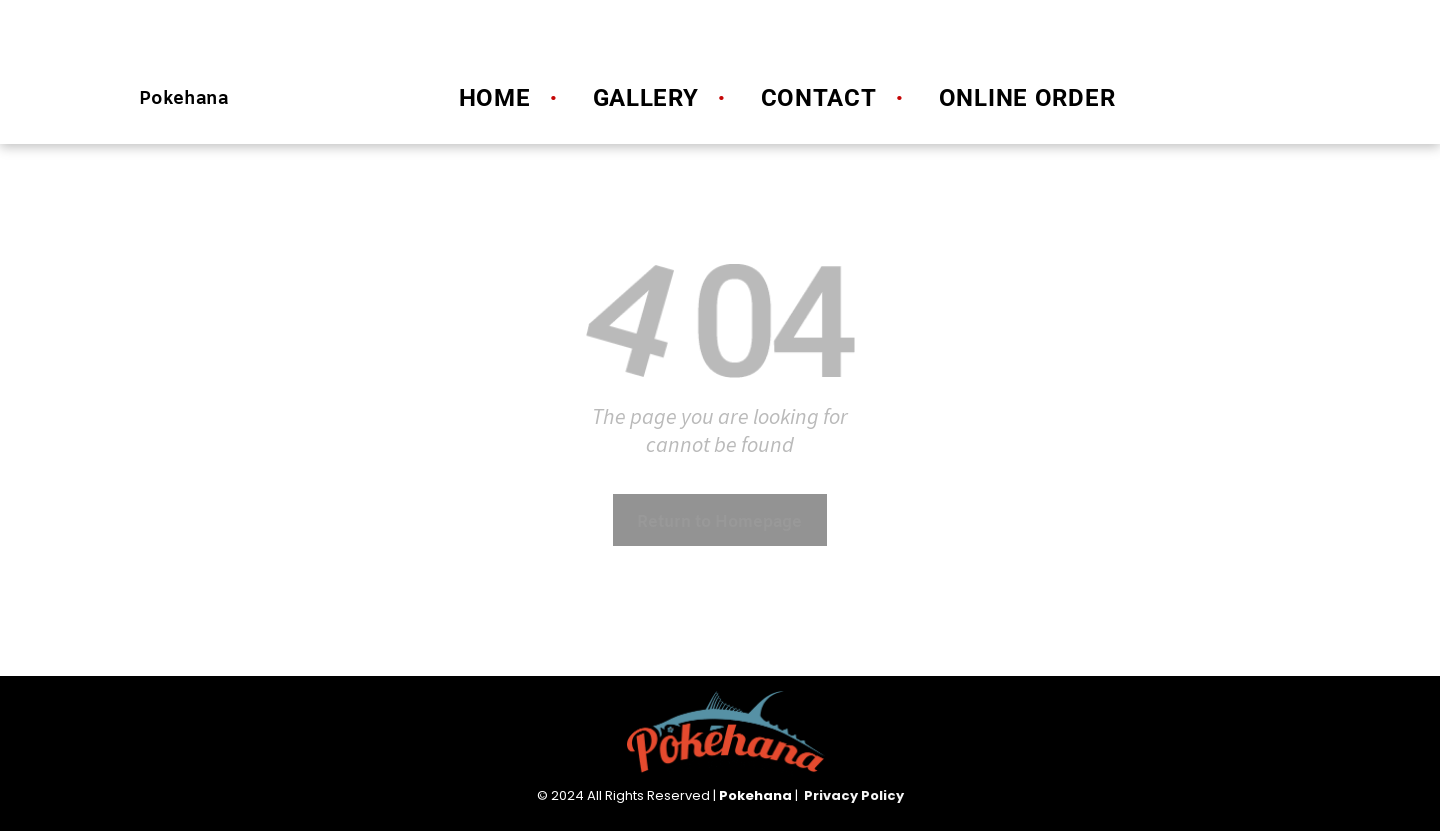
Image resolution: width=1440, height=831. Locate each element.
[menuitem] (489, 98)
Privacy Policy (854, 795)
